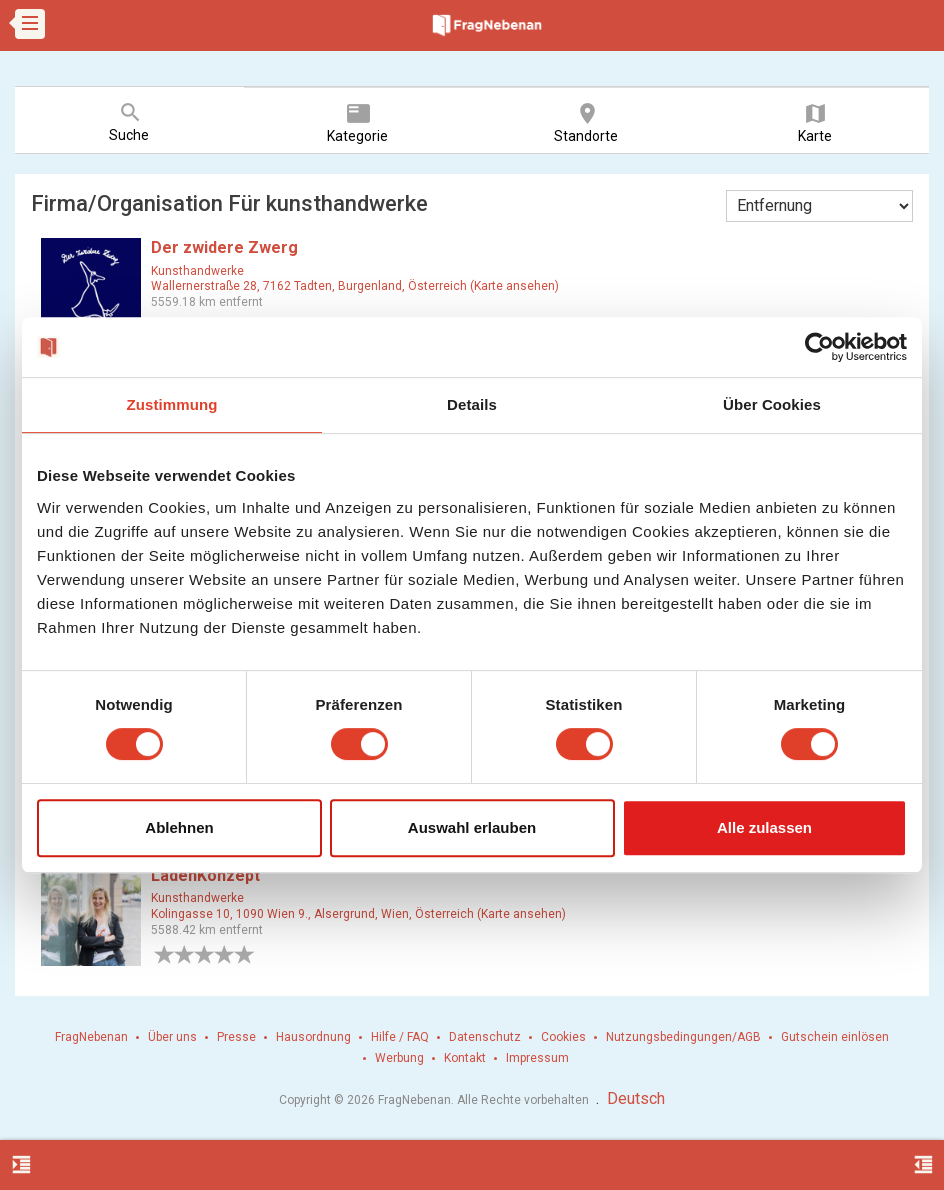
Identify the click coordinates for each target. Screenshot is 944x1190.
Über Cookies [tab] (772, 404)
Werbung (399, 1058)
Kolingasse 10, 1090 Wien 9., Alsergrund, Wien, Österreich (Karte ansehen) (358, 914)
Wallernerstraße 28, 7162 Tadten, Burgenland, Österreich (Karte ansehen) (355, 286)
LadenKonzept (205, 875)
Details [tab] (472, 404)
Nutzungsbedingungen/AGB (683, 1037)
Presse (236, 1037)
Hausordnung (313, 1037)
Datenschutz (485, 1037)
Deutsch (636, 1098)
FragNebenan (91, 1037)
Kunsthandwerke (197, 271)
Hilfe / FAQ (400, 1037)
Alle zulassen (764, 827)
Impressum (537, 1058)
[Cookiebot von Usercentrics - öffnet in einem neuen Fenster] (819, 347)
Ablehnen (179, 827)
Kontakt (465, 1058)
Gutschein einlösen (835, 1037)
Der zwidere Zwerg (224, 247)
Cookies (563, 1037)
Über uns (172, 1037)
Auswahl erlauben (472, 827)
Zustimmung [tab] (172, 404)
